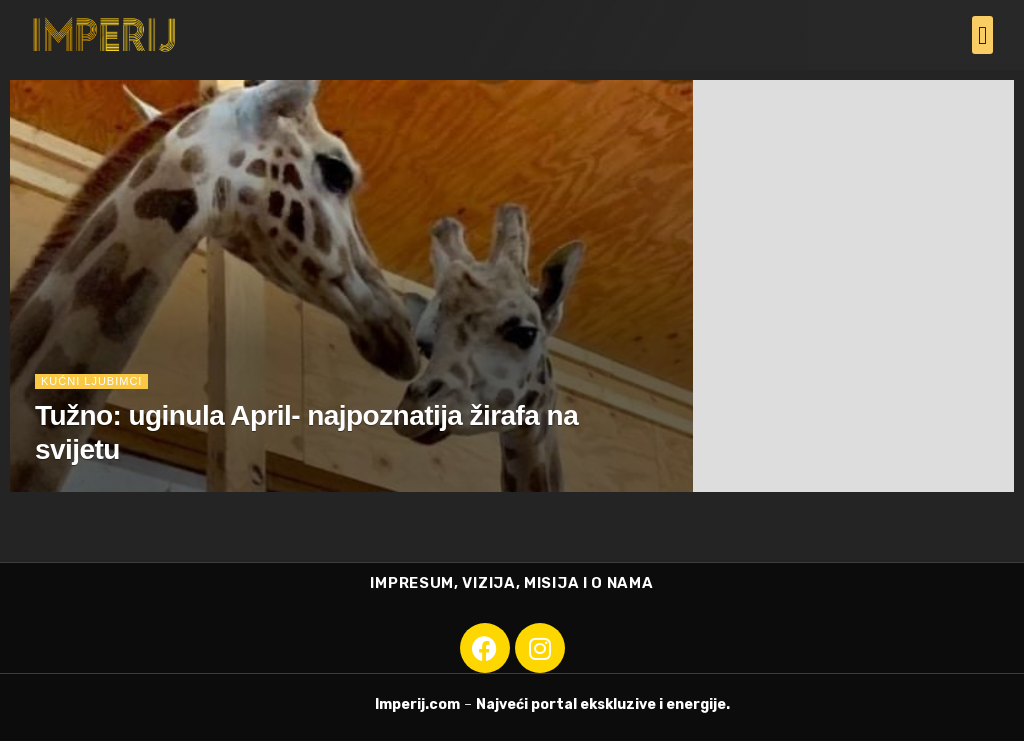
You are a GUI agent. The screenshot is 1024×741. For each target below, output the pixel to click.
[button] (983, 35)
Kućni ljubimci (91, 381)
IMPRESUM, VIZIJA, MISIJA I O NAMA (511, 583)
